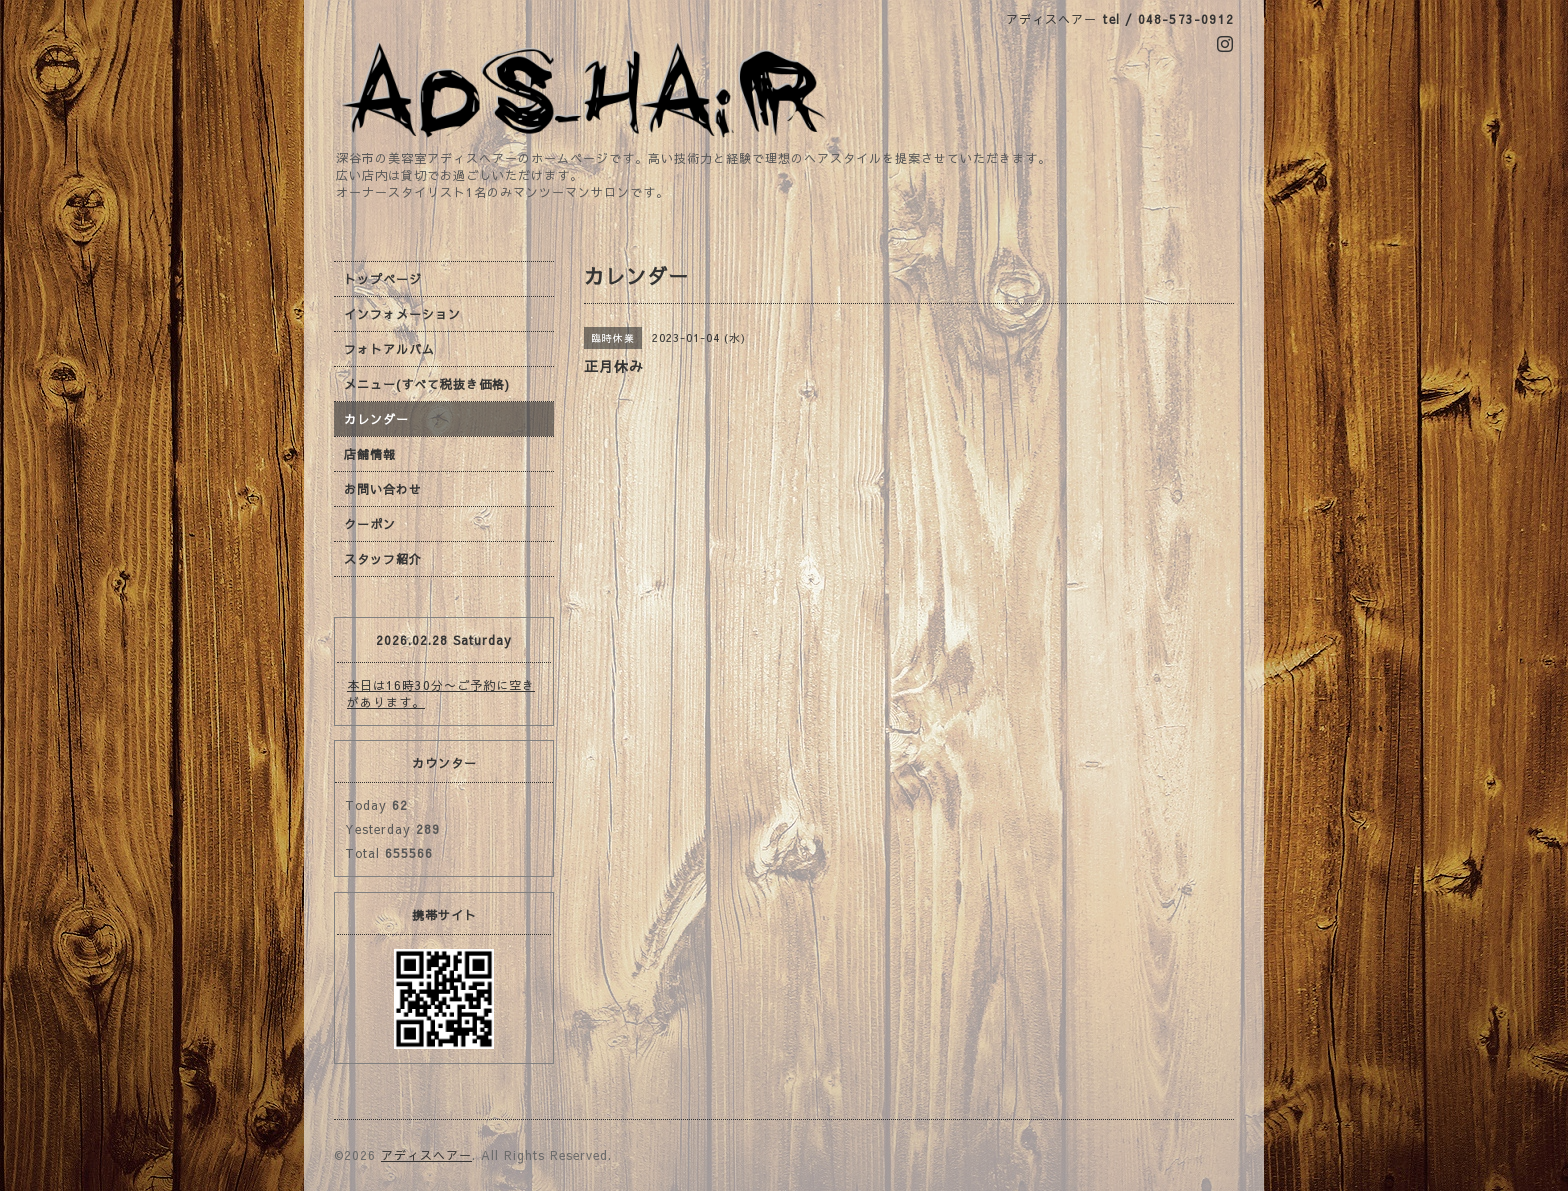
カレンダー (376, 419)
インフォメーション (402, 314)
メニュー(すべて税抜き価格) (427, 384)
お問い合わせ (383, 489)
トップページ (383, 279)
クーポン (370, 524)
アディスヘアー (426, 1155)
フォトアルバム (389, 349)
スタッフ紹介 (383, 559)
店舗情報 (370, 454)
